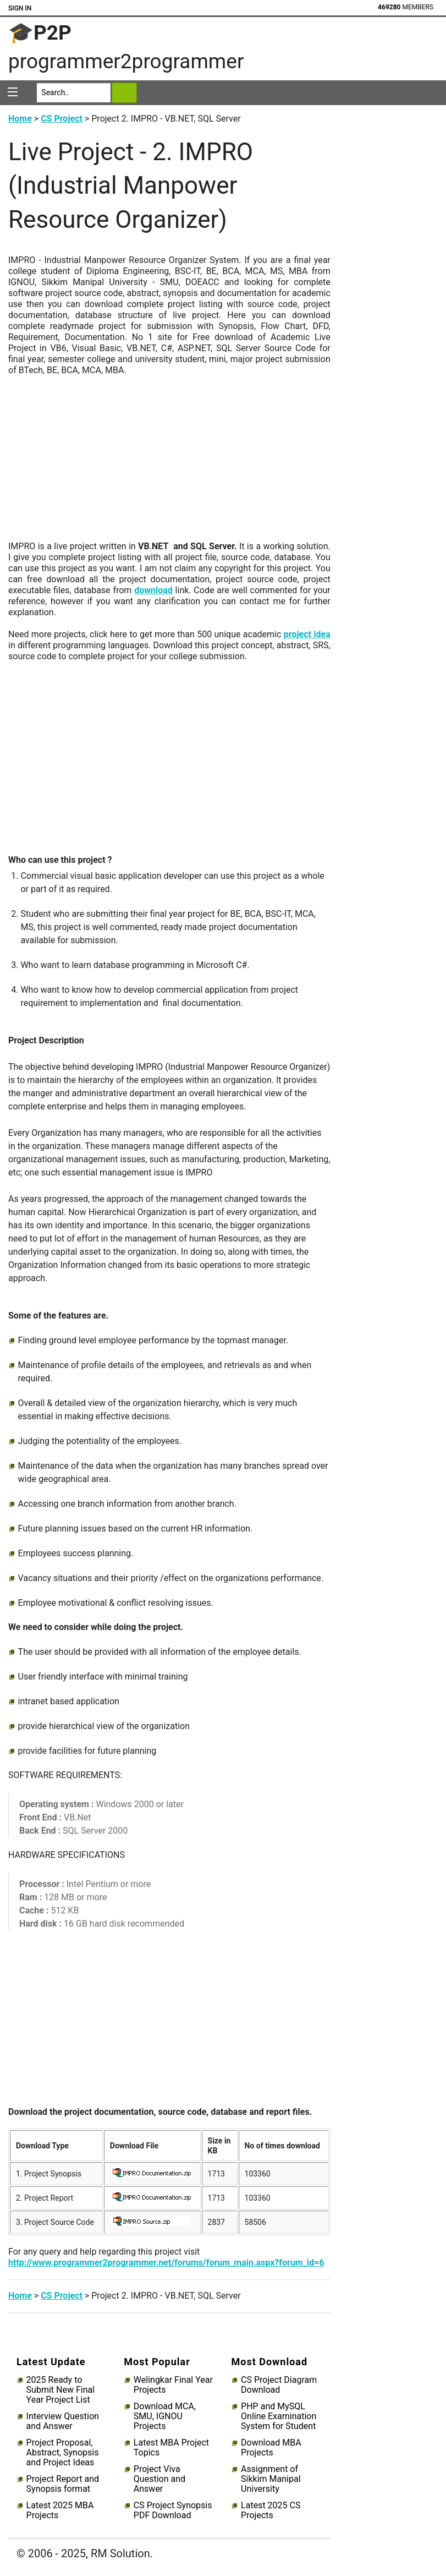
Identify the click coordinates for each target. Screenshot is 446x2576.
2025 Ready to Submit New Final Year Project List (60, 2390)
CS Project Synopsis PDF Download (173, 2510)
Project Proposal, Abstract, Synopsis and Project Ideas (62, 2453)
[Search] (73, 93)
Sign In (19, 8)
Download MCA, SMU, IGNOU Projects (165, 2416)
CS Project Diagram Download (279, 2385)
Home (20, 118)
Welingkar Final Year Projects (173, 2385)
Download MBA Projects (271, 2448)
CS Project (61, 118)
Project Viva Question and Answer (159, 2479)
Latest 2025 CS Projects (270, 2510)
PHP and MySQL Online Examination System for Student (278, 2416)
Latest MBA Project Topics (171, 2448)
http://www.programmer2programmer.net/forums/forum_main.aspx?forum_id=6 (166, 2262)
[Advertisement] (169, 464)
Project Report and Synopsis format (62, 2484)
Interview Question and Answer (62, 2421)
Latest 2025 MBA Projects (60, 2510)
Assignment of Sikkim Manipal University (270, 2479)
